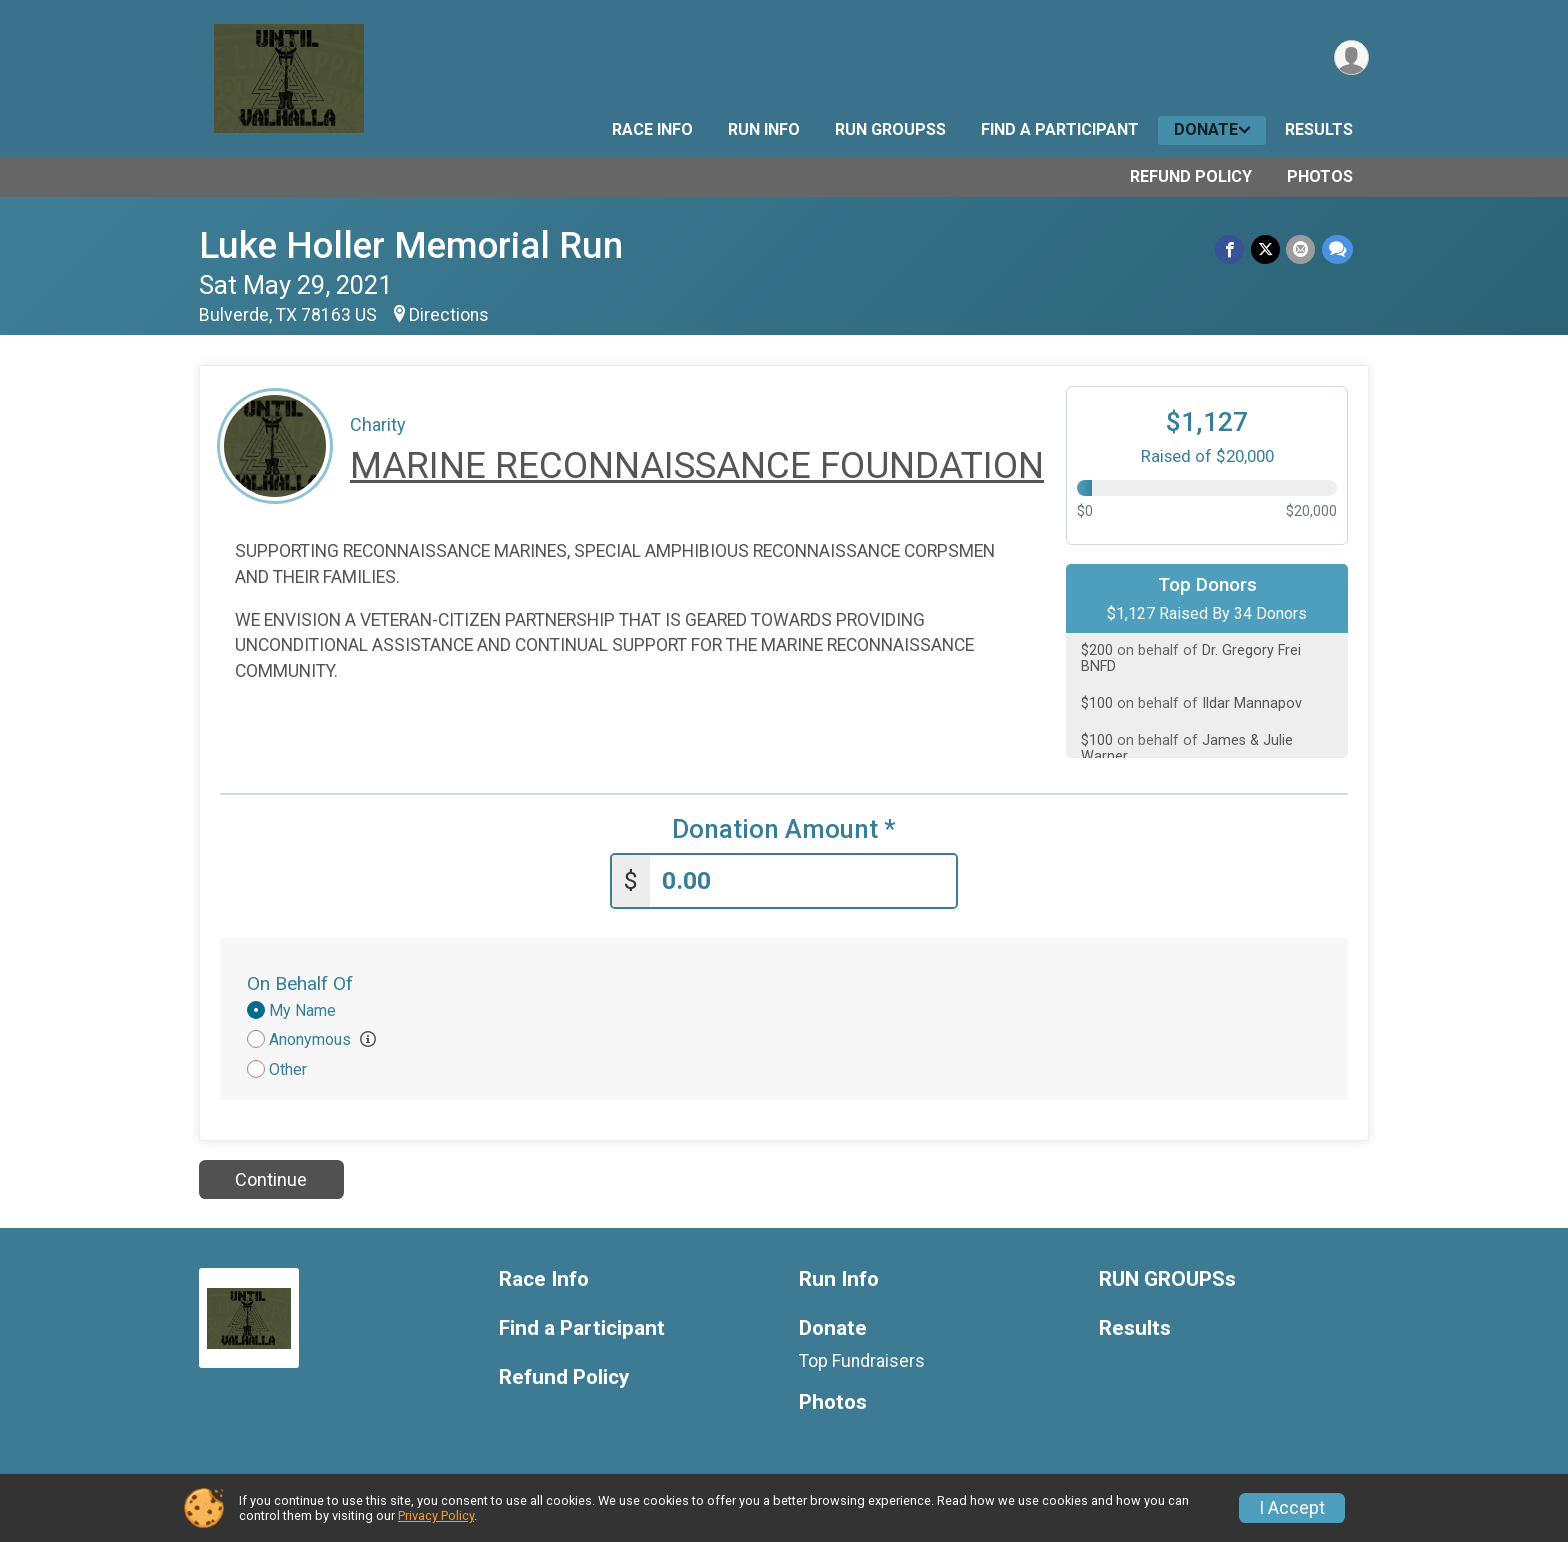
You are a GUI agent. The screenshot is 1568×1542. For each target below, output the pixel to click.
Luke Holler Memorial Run (411, 245)
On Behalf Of (300, 983)
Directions (449, 315)
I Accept (1292, 1508)
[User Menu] (1350, 58)
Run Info (764, 129)
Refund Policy (1191, 176)
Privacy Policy (436, 1515)
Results (1319, 129)
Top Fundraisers (862, 1360)
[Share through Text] (1337, 249)
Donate (1206, 129)
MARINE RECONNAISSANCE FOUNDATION (697, 465)
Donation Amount (784, 829)
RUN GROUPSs (890, 129)
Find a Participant (1060, 129)
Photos (1320, 176)
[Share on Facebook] (1231, 249)
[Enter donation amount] (803, 880)
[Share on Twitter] (1266, 249)
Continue (271, 1178)
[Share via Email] (1301, 249)
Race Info (652, 129)
